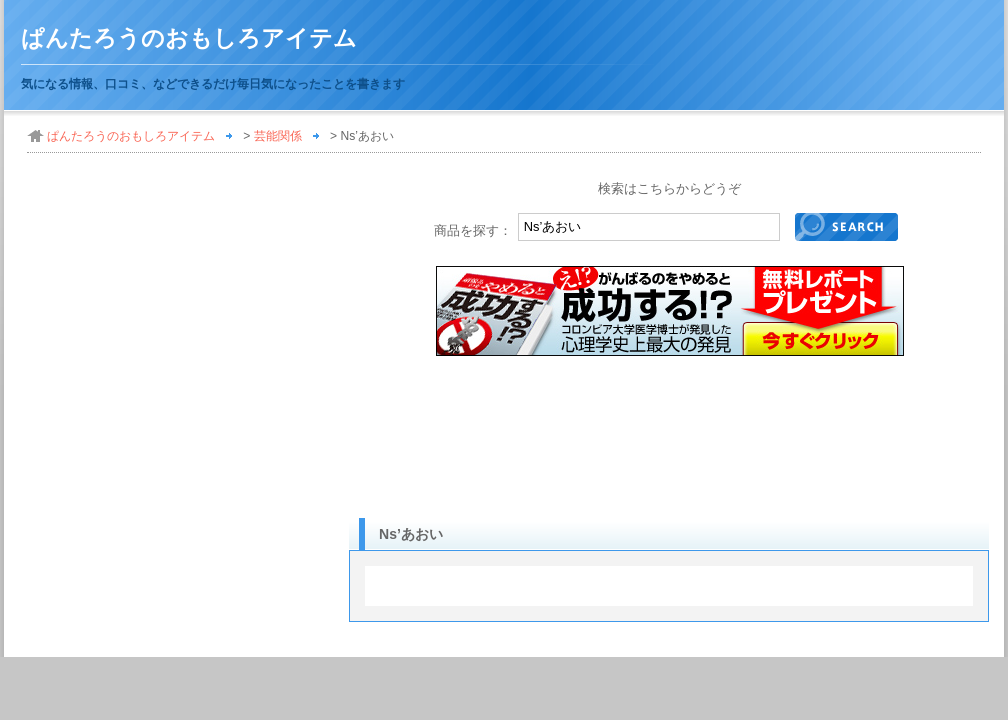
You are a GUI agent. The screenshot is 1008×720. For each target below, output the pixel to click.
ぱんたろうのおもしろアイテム (189, 38)
